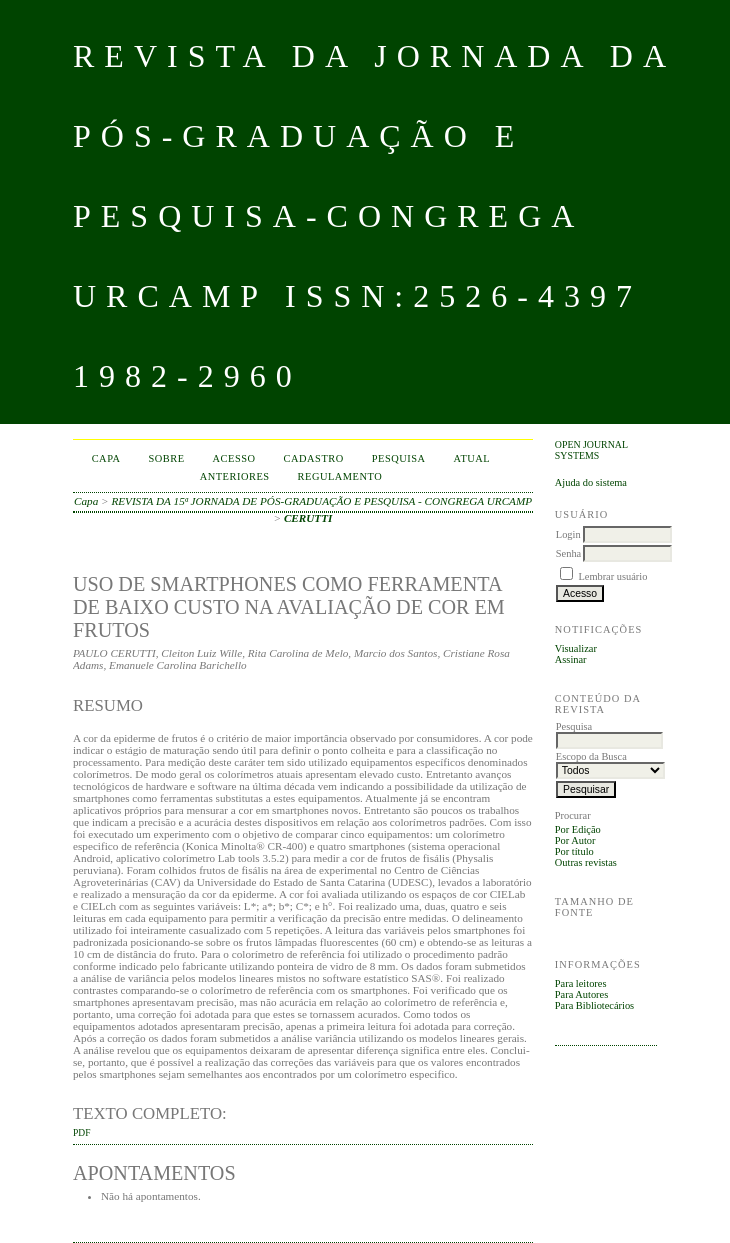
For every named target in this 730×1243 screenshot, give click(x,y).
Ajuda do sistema (591, 482)
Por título (574, 851)
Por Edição (578, 829)
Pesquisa (399, 458)
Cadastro (314, 458)
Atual (472, 458)
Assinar (571, 659)
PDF (81, 1133)
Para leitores (581, 983)
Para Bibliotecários (594, 1005)
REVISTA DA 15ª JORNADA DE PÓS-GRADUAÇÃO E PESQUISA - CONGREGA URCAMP (321, 501)
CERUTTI (308, 518)
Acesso (234, 458)
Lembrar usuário (612, 576)
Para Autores (581, 994)
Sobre (167, 458)
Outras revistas (586, 862)
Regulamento (340, 476)
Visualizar (576, 648)
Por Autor (575, 840)
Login (568, 534)
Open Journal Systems (591, 450)
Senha (568, 553)
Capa (106, 458)
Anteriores (235, 476)
